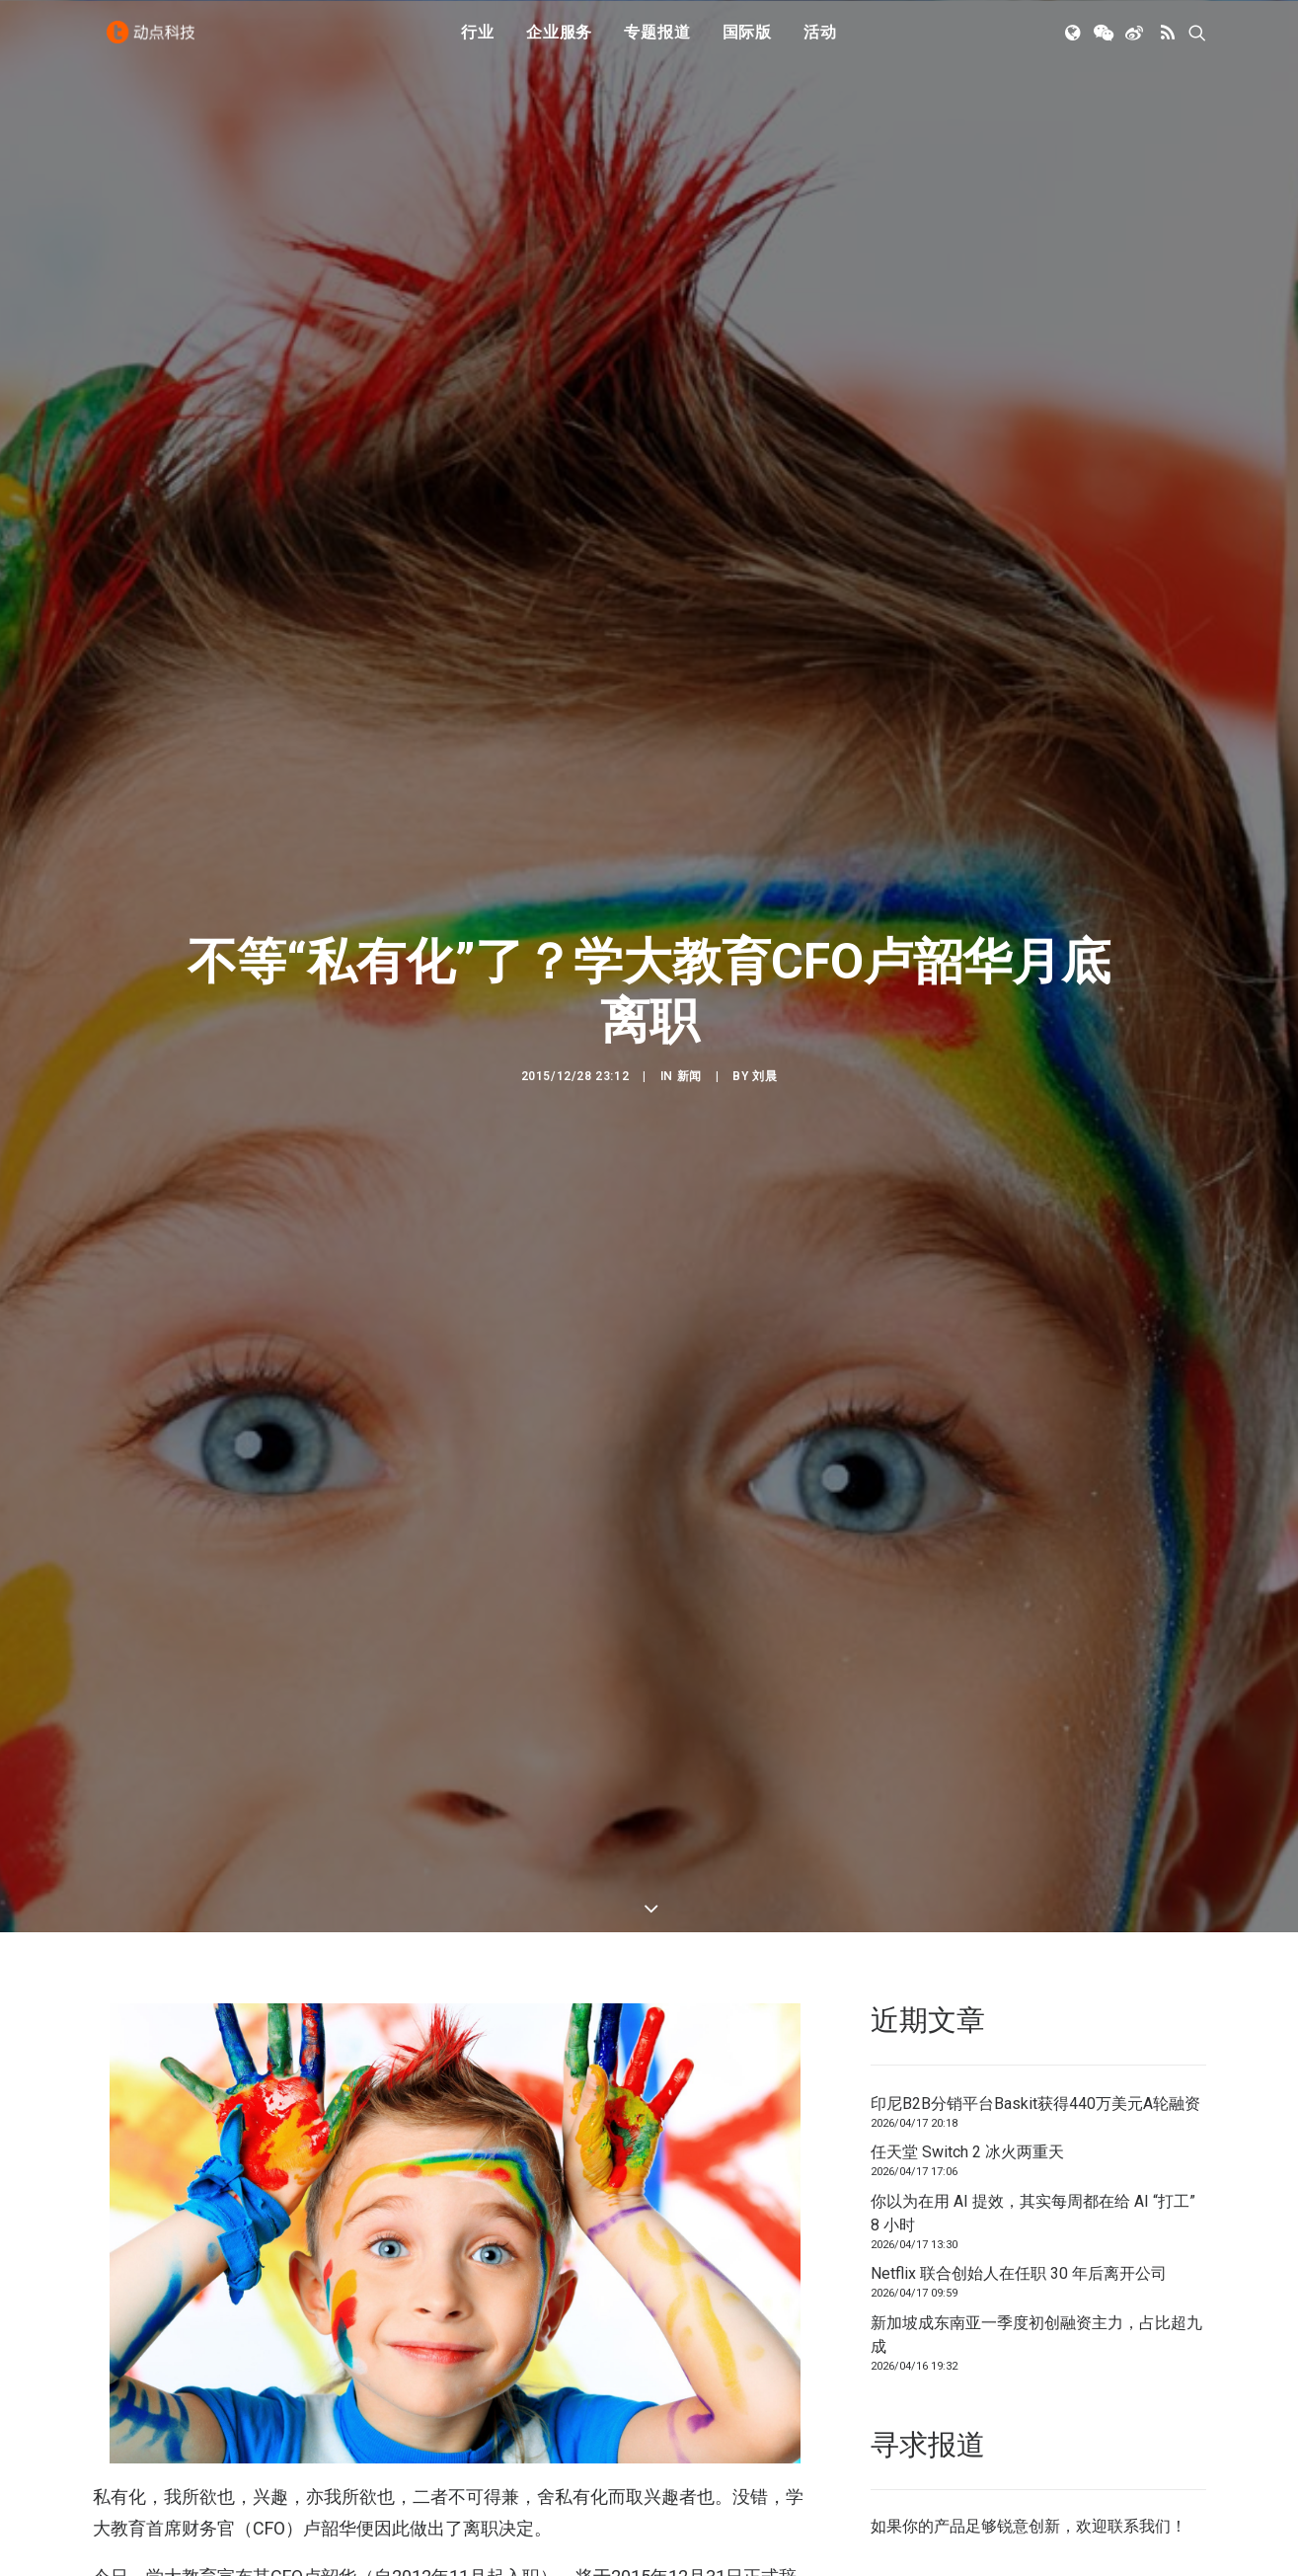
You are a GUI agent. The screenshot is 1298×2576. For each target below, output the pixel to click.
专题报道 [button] (657, 42)
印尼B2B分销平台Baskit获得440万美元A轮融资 (1035, 1874)
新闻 (689, 962)
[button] (1074, 42)
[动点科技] (156, 42)
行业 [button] (478, 42)
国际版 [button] (747, 42)
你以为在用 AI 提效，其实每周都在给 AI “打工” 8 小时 (1033, 1984)
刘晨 (764, 962)
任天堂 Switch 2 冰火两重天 (967, 1922)
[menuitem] (477, 42)
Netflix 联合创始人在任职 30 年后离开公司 (1019, 2044)
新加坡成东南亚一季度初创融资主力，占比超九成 (1036, 2105)
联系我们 (1139, 2297)
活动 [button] (820, 42)
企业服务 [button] (559, 42)
